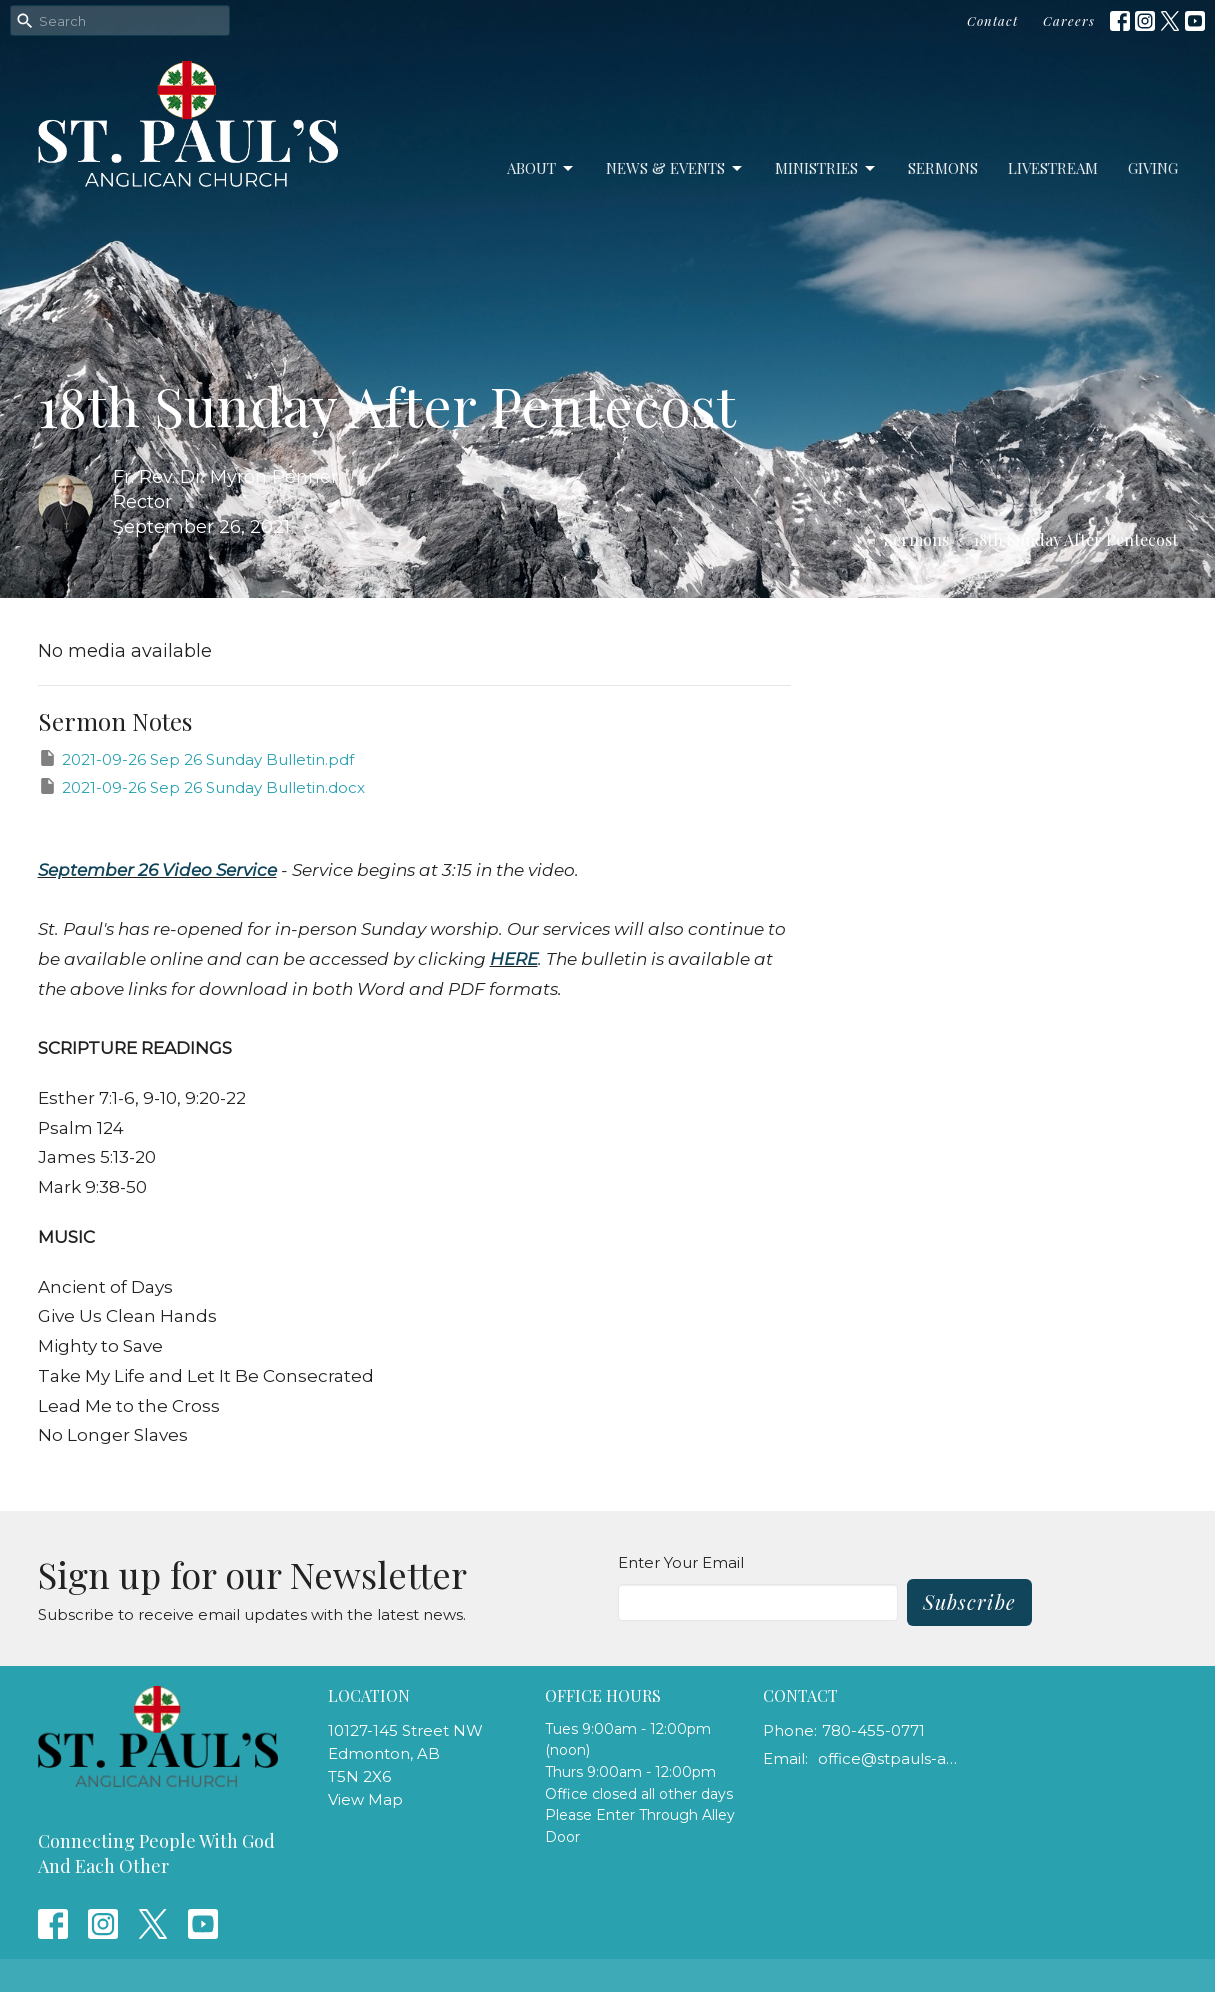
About (541, 168)
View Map (365, 1799)
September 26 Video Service (157, 870)
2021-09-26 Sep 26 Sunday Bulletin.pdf (196, 758)
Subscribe (969, 1601)
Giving (1153, 168)
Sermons (943, 168)
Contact (992, 20)
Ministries (826, 168)
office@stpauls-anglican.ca (889, 1758)
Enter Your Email (681, 1562)
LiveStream (1053, 168)
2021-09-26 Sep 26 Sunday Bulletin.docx (201, 786)
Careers (1069, 20)
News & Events (675, 168)
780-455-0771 (873, 1730)
